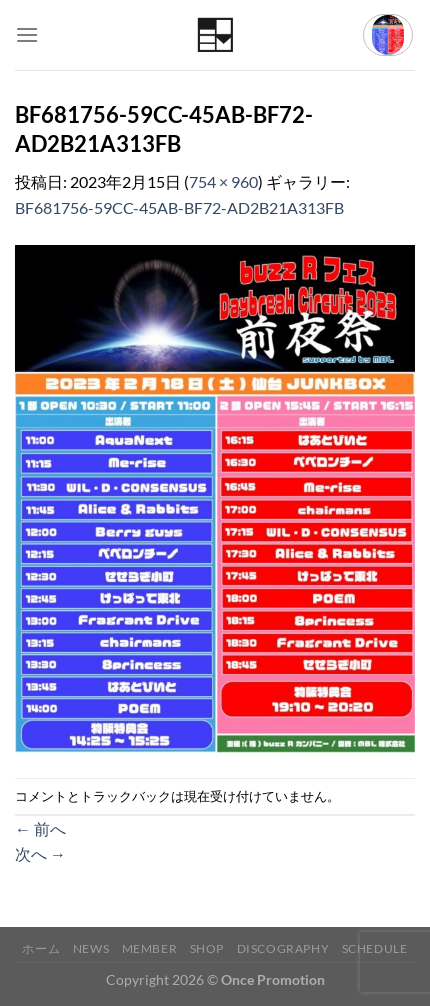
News (91, 948)
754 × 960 (223, 181)
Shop (207, 948)
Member (150, 948)
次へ (40, 853)
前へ (40, 828)
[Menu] (27, 34)
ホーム (41, 948)
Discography (283, 948)
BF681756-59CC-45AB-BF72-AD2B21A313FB (179, 207)
